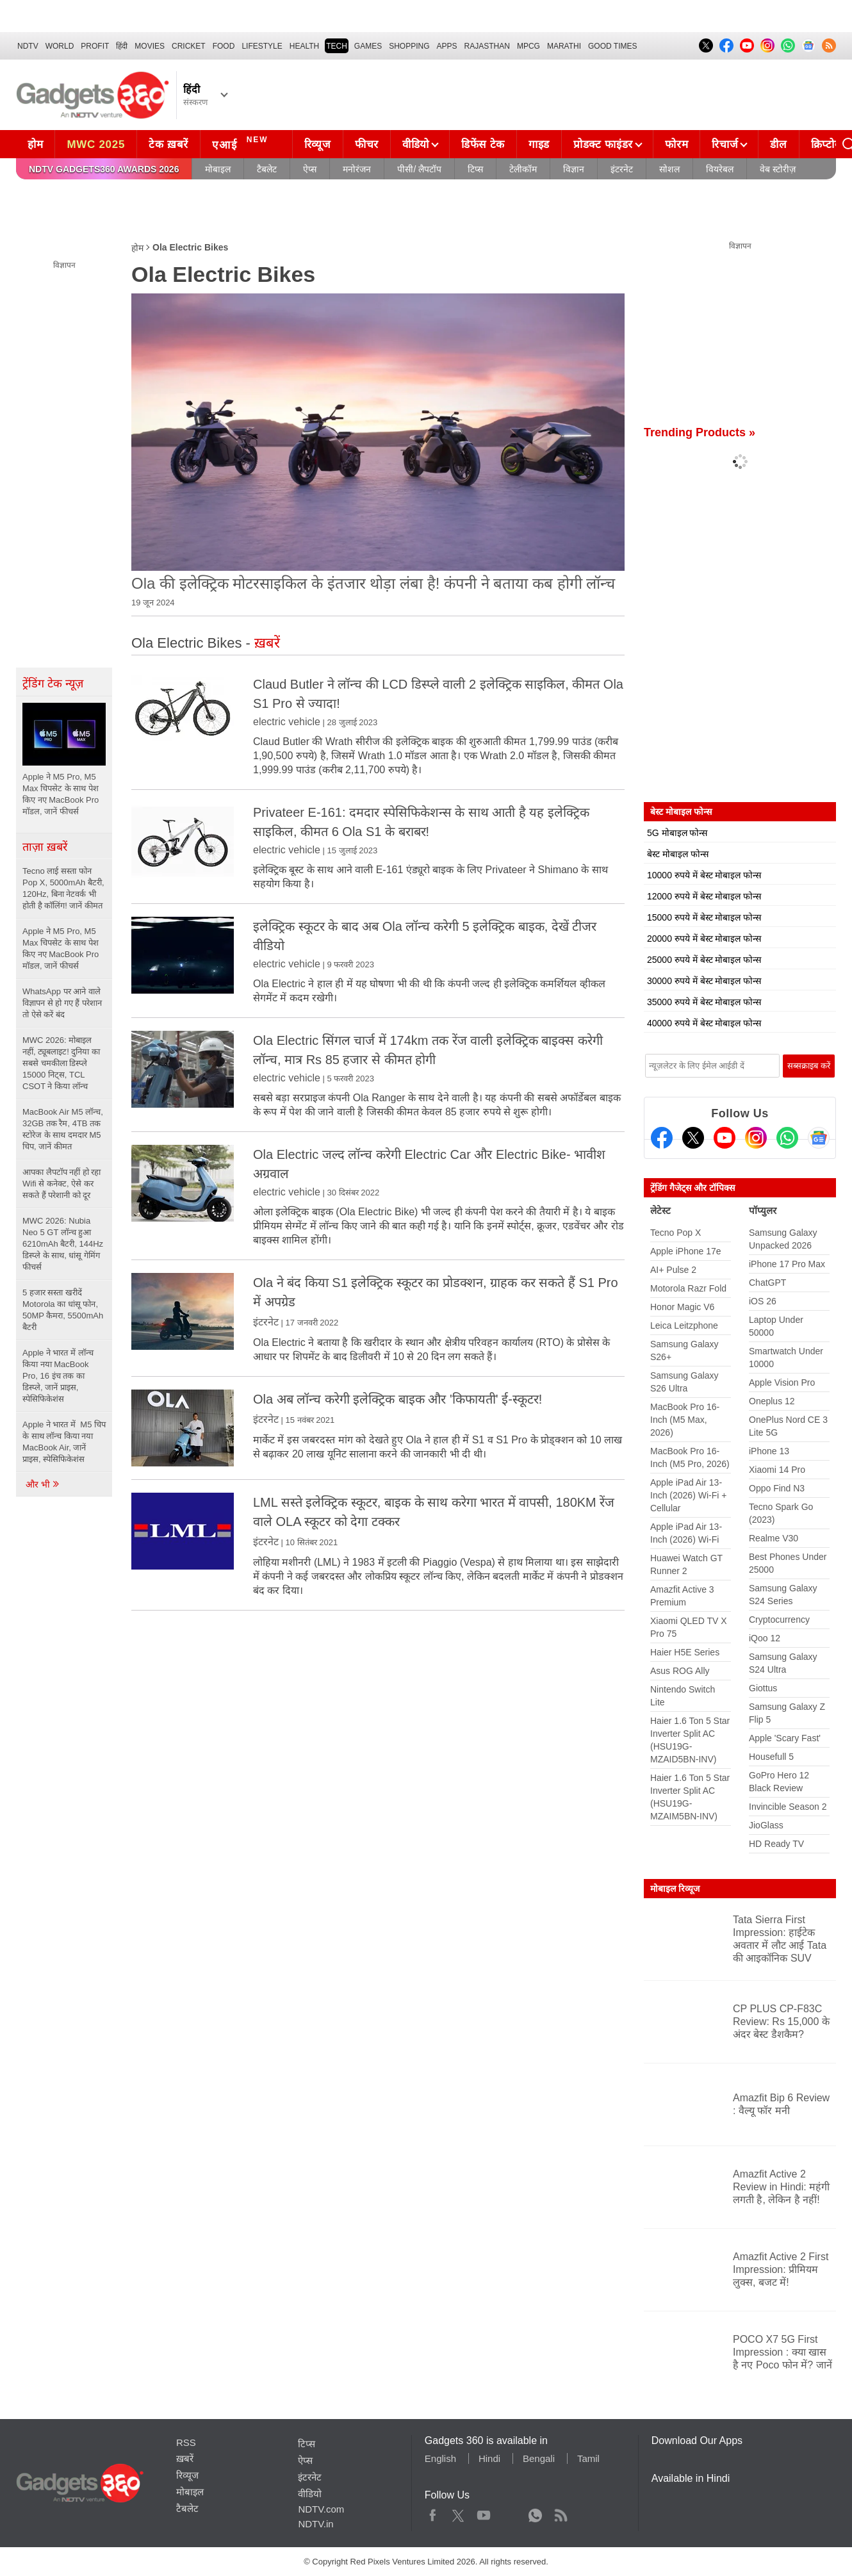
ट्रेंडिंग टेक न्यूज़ (52, 683)
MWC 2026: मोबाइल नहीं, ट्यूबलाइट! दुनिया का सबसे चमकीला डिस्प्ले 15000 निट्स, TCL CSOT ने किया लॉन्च (61, 1063)
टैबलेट (267, 169)
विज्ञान (573, 169)
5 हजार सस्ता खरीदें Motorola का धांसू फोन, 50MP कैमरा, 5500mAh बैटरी (62, 1310)
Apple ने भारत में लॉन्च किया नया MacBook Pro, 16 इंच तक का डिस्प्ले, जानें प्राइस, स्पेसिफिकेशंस (58, 1376)
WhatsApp (535, 2512)
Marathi (564, 46)
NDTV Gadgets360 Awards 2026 (104, 169)
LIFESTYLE (262, 46)
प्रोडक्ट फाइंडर (603, 144)
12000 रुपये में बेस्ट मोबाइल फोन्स (704, 896)
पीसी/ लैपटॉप (419, 169)
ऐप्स (309, 169)
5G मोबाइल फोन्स (677, 833)
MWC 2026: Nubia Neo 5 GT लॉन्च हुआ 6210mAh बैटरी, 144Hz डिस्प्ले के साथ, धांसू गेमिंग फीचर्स (62, 1244)
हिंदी (121, 46)
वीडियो (415, 144)
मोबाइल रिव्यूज (675, 1888)
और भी (43, 1484)
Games (368, 46)
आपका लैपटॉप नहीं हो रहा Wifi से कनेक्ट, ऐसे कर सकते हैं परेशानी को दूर (61, 1183)
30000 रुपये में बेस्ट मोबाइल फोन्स (704, 981)
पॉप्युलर (762, 1210)
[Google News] (819, 1138)
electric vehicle (286, 721)
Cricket (189, 46)
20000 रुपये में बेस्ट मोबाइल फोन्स (704, 938)
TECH (336, 46)
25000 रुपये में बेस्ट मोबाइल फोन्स (704, 960)
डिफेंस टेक (483, 144)
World (59, 46)
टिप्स (475, 169)
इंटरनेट (621, 169)
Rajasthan (487, 46)
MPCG (528, 46)
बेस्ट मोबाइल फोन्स (678, 854)
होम (35, 144)
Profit (95, 46)
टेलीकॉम (523, 169)
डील (778, 144)
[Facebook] (662, 1138)
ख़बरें (184, 2458)
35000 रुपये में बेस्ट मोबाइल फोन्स (704, 1002)
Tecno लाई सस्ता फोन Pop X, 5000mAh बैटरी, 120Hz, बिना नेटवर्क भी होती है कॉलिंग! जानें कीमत (63, 888)
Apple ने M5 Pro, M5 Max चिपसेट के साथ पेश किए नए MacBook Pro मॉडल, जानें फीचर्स (60, 948)
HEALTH (304, 46)
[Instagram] (756, 1138)
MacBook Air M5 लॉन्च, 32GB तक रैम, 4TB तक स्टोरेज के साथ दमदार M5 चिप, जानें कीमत (62, 1129)
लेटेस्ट (660, 1210)
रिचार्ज (725, 144)
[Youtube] (724, 1138)
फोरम (676, 144)
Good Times (612, 46)
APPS (447, 46)
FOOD (224, 46)
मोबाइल (218, 169)
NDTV (27, 46)
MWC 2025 (96, 144)
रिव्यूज (317, 144)
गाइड (539, 144)
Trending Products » (699, 432)
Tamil (588, 2458)
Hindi (489, 2458)
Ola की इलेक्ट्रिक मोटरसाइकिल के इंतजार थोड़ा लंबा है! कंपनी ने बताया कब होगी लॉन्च (373, 583)
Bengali (539, 2458)
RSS (186, 2442)
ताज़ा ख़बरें (44, 847)
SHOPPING (409, 46)
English (440, 2458)
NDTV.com (321, 2509)
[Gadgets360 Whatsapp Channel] (787, 1138)
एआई (242, 143)
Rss (560, 2512)
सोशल (669, 169)
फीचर (367, 144)
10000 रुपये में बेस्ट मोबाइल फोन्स (704, 875)
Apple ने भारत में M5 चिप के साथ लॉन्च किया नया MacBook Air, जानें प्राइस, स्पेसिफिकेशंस (64, 1442)
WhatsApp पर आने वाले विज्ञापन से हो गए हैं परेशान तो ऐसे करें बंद (62, 1003)
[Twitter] (693, 1138)
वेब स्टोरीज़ (778, 169)
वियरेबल (719, 169)
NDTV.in (315, 2523)
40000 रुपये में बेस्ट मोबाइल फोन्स (704, 1023)
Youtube (484, 2512)
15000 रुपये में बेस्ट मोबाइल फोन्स (704, 917)
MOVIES (150, 46)
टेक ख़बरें (168, 144)
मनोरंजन (357, 169)
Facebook (433, 2512)
